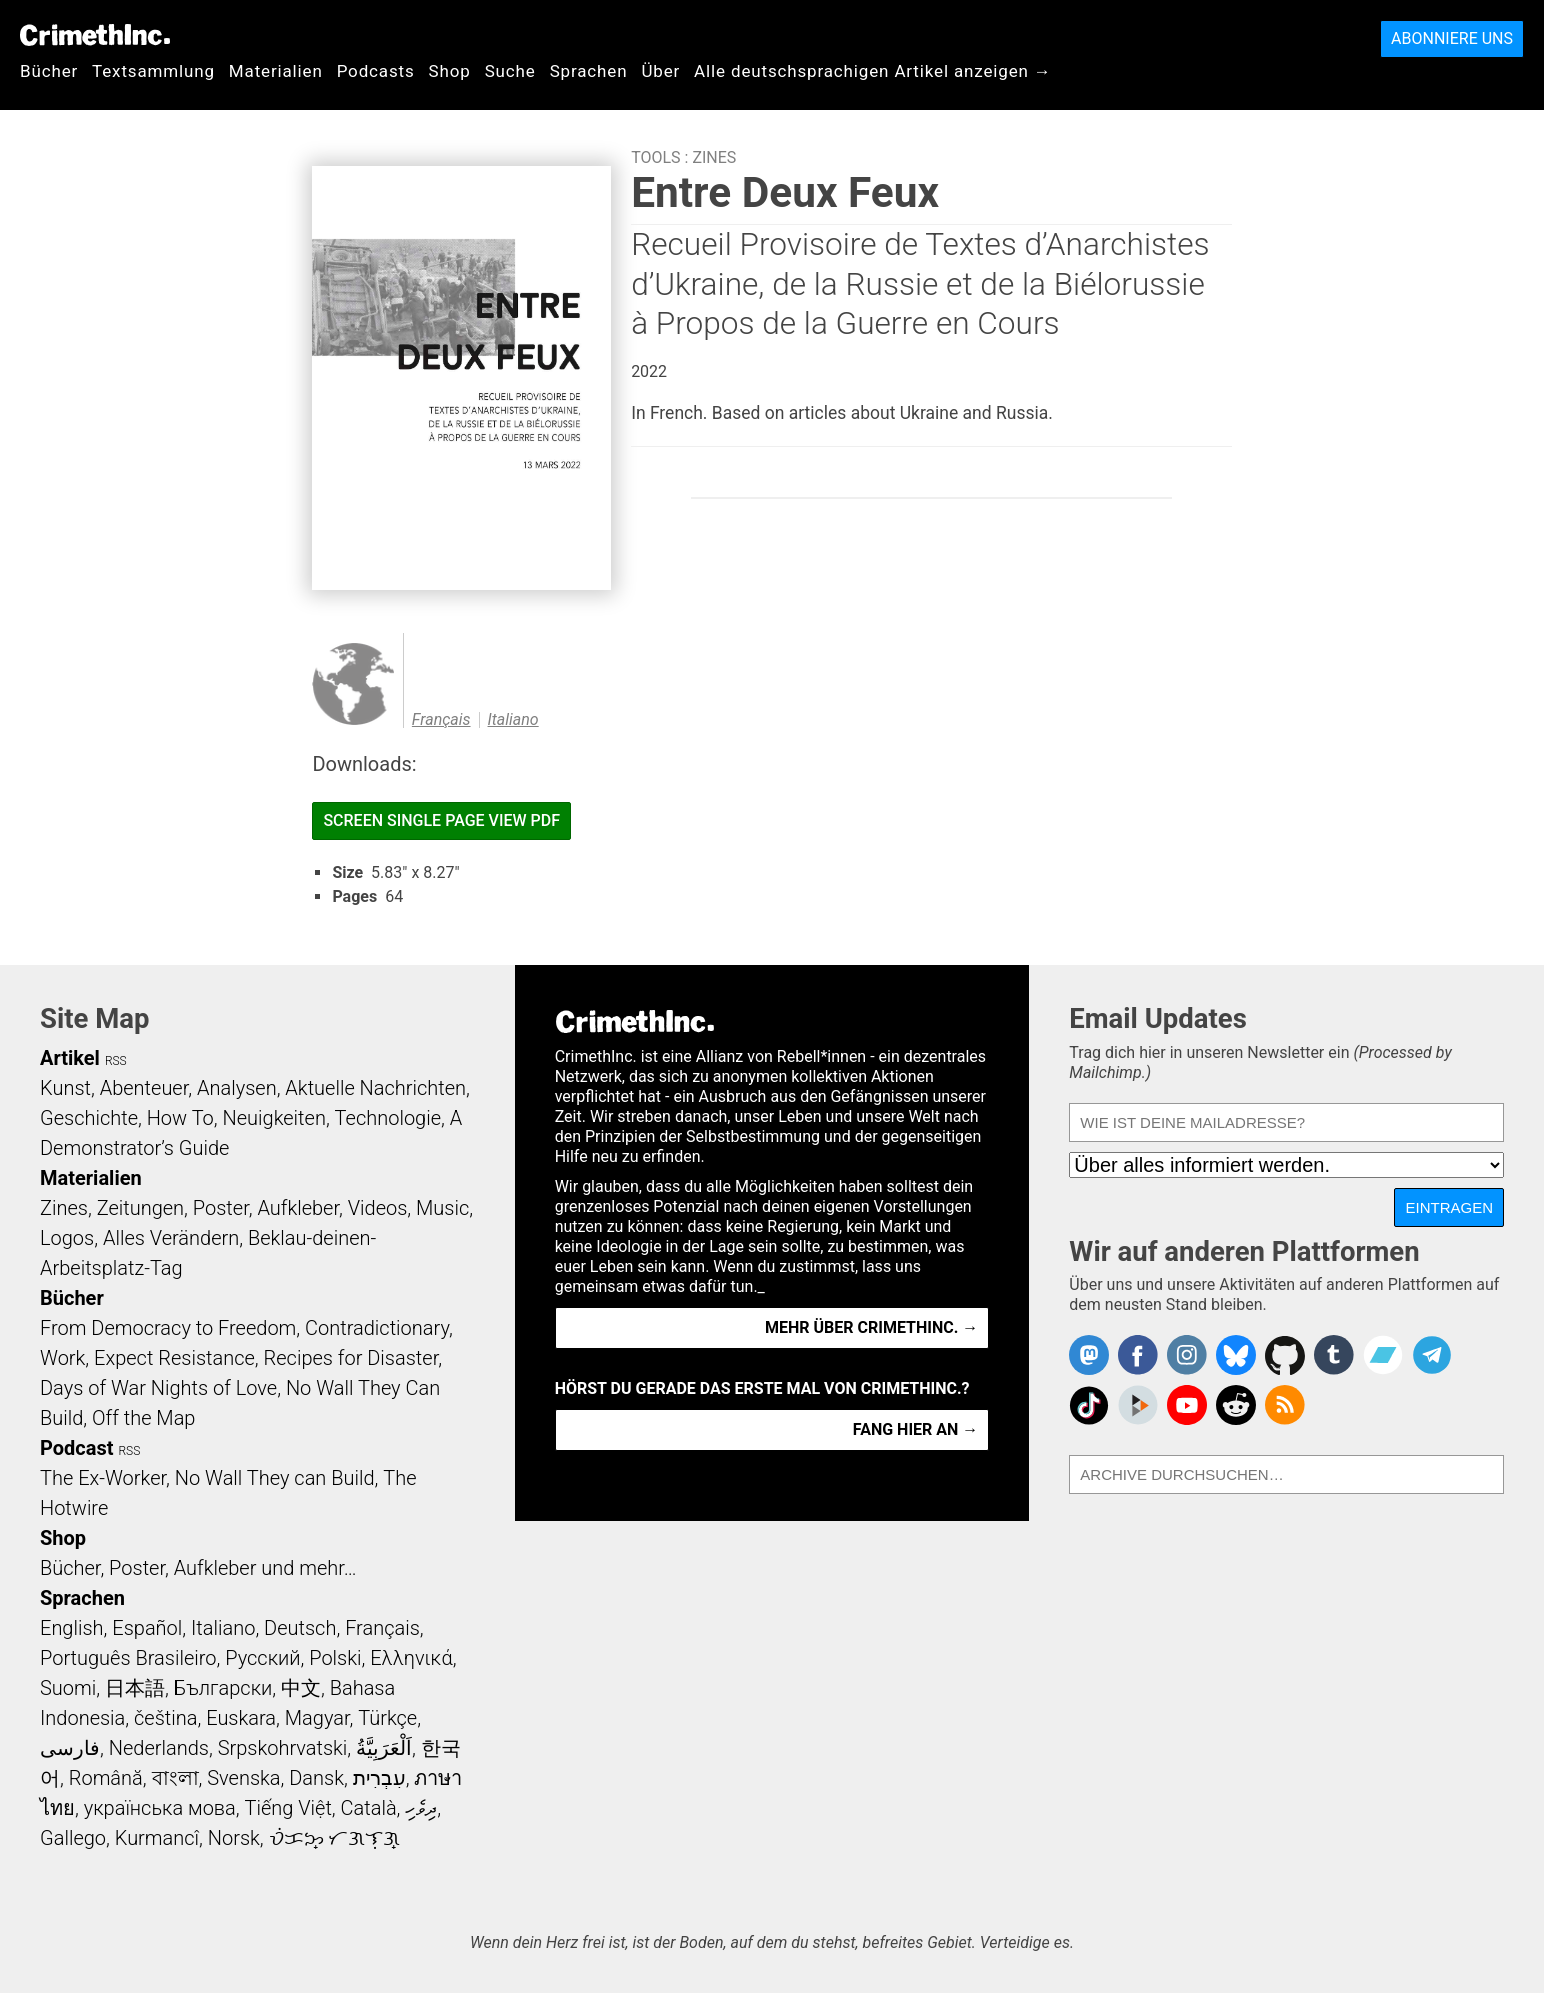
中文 (301, 1688)
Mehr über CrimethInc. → (871, 1327)
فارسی (70, 1748)
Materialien (276, 71)
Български (223, 1688)
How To (180, 1118)
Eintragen (1449, 1207)
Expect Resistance (174, 1358)
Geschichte (89, 1118)
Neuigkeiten (274, 1118)
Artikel (70, 1058)
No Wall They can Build (275, 1478)
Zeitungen (140, 1208)
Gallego (73, 1838)
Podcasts (376, 71)
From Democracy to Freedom (168, 1328)
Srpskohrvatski (283, 1748)
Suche (510, 71)
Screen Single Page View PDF (441, 820)
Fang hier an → (915, 1429)
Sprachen (589, 71)
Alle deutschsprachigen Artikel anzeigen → (873, 71)
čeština (165, 1718)
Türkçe (387, 1718)
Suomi (68, 1688)
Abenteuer (144, 1088)
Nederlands (159, 1748)
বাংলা (175, 1778)
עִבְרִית (379, 1778)
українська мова (160, 1808)
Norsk (234, 1838)
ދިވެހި (421, 1808)
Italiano (513, 719)
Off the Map (143, 1418)
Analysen (237, 1088)
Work (62, 1358)
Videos (378, 1208)
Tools (655, 157)
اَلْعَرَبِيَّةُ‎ (384, 1748)
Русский (262, 1658)
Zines (714, 157)
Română (106, 1778)
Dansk (316, 1778)
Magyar (317, 1718)
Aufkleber (298, 1208)
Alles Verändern (171, 1238)
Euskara (241, 1718)
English (72, 1628)
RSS (116, 1061)
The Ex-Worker (103, 1478)
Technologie (388, 1118)
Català (369, 1808)
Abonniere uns (1452, 38)
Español (147, 1628)
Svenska (243, 1778)
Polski (335, 1658)
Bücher (49, 71)
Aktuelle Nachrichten (375, 1088)
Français (441, 719)
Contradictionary (377, 1328)
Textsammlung (153, 71)
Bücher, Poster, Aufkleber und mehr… (198, 1568)
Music (442, 1208)
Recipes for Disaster (351, 1358)
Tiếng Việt (287, 1808)
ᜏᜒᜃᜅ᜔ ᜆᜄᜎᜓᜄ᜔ (335, 1838)
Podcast (76, 1448)
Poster (221, 1208)
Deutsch (300, 1628)
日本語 (135, 1688)
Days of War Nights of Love (158, 1388)
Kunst (65, 1088)
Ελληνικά (411, 1658)
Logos (67, 1238)
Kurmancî (157, 1838)
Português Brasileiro (128, 1658)
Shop (450, 71)
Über (660, 71)
